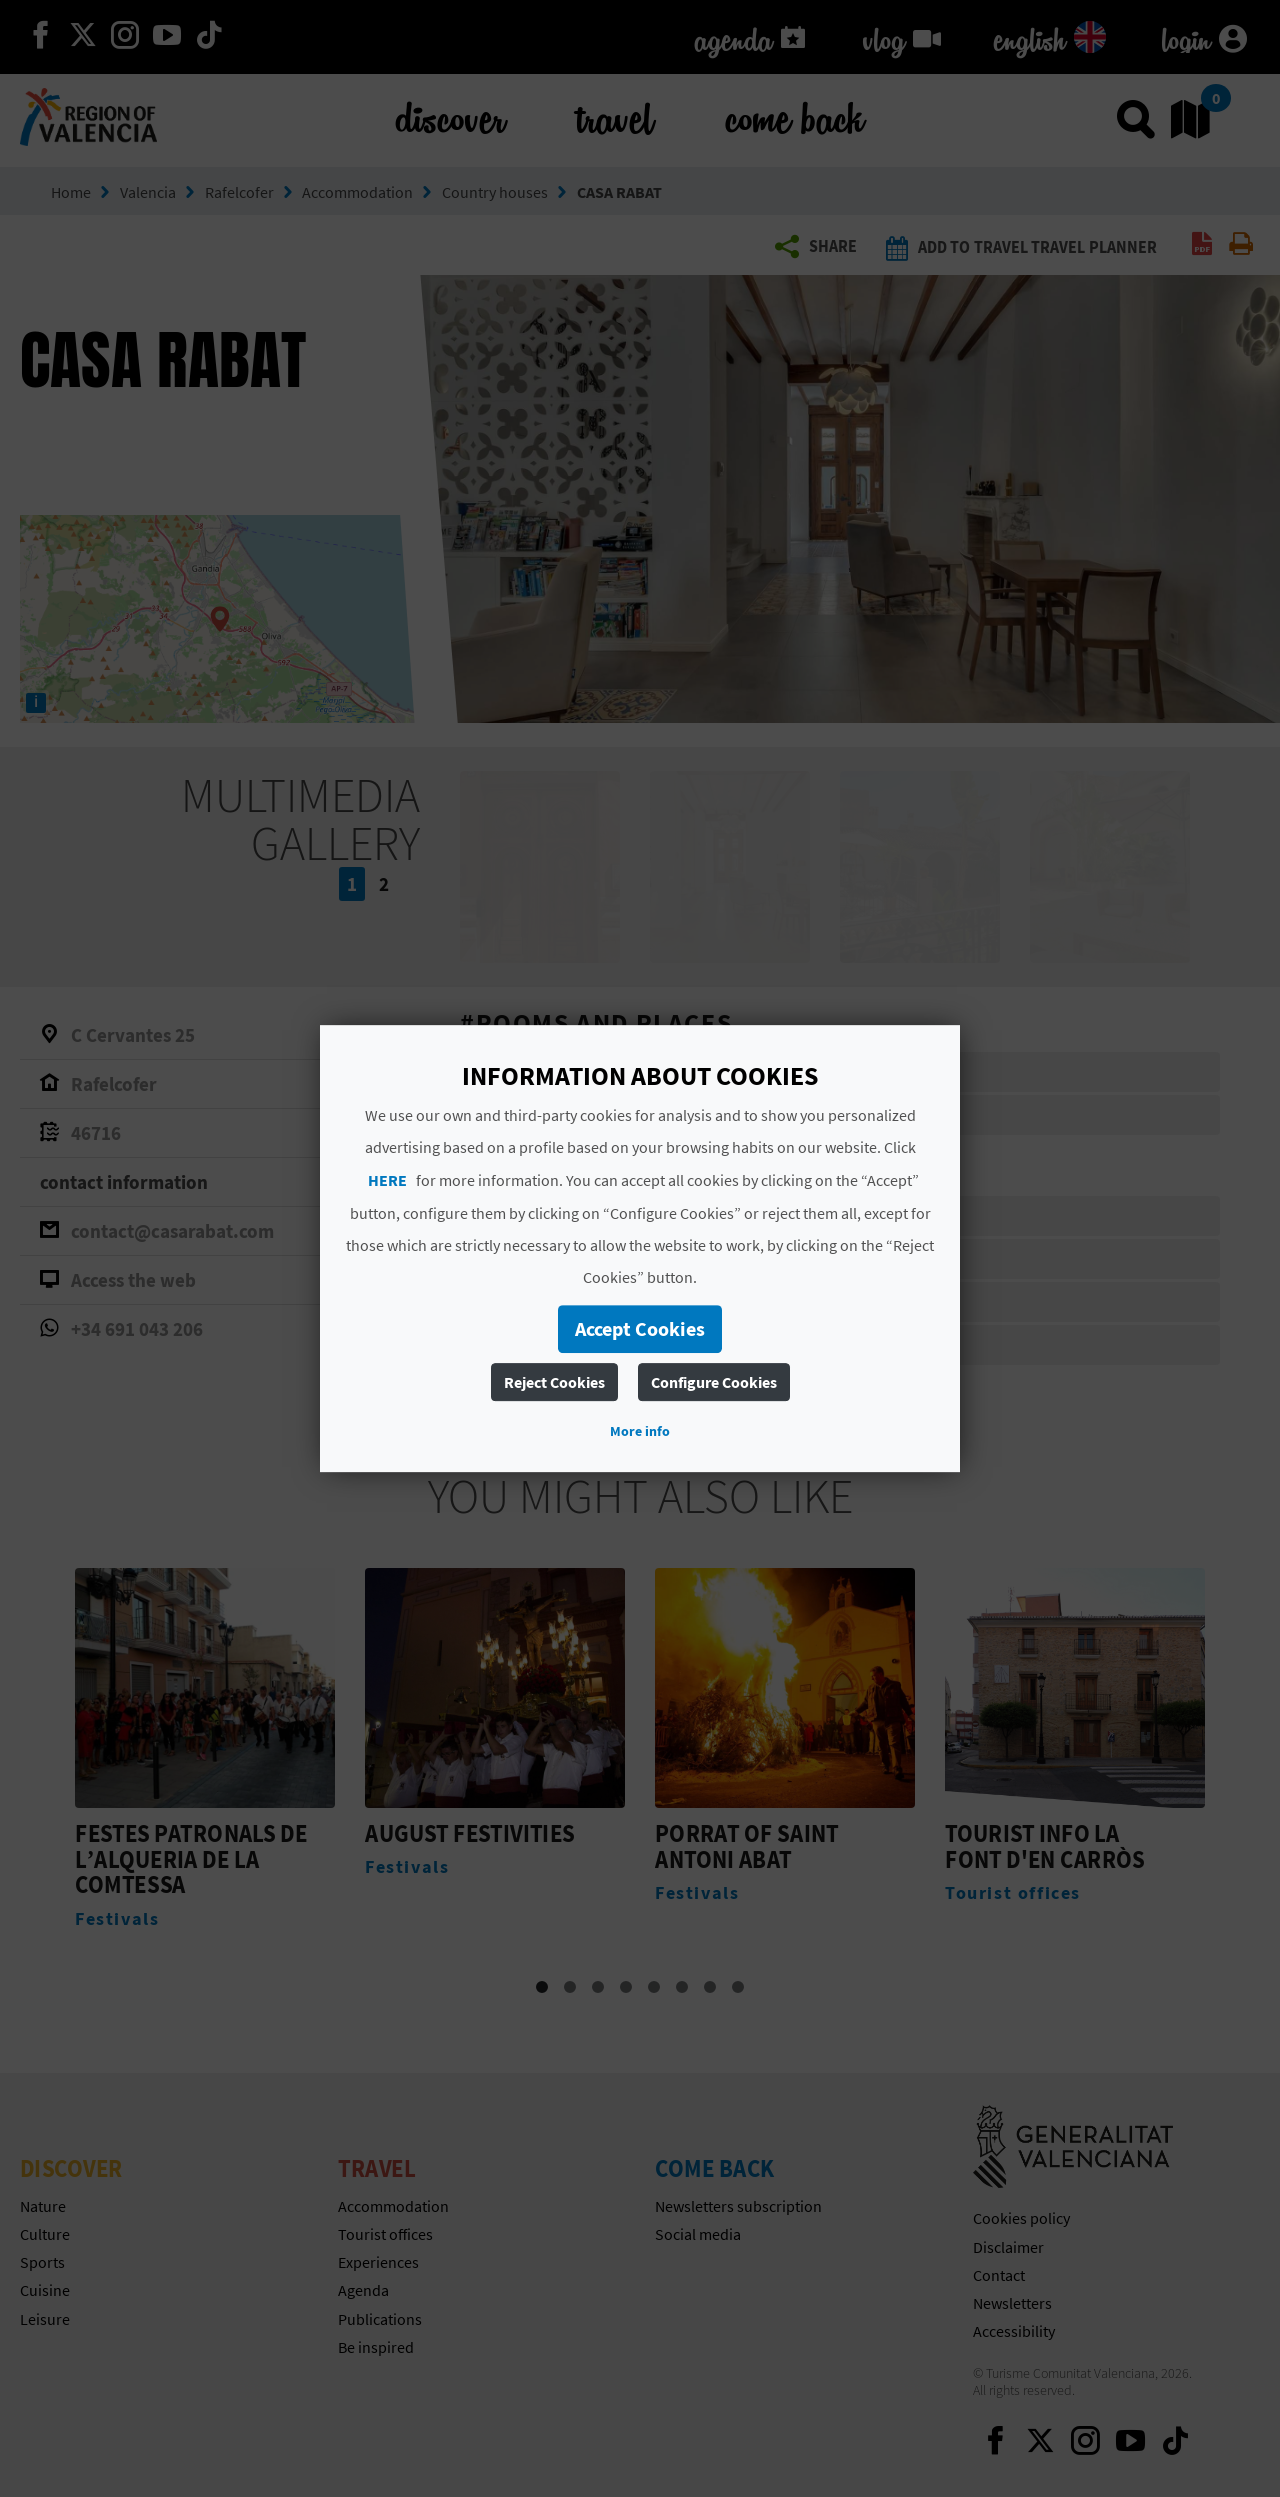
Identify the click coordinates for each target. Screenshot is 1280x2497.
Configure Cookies (714, 1382)
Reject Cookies (554, 1382)
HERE (387, 1180)
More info (640, 1431)
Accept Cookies (640, 1328)
